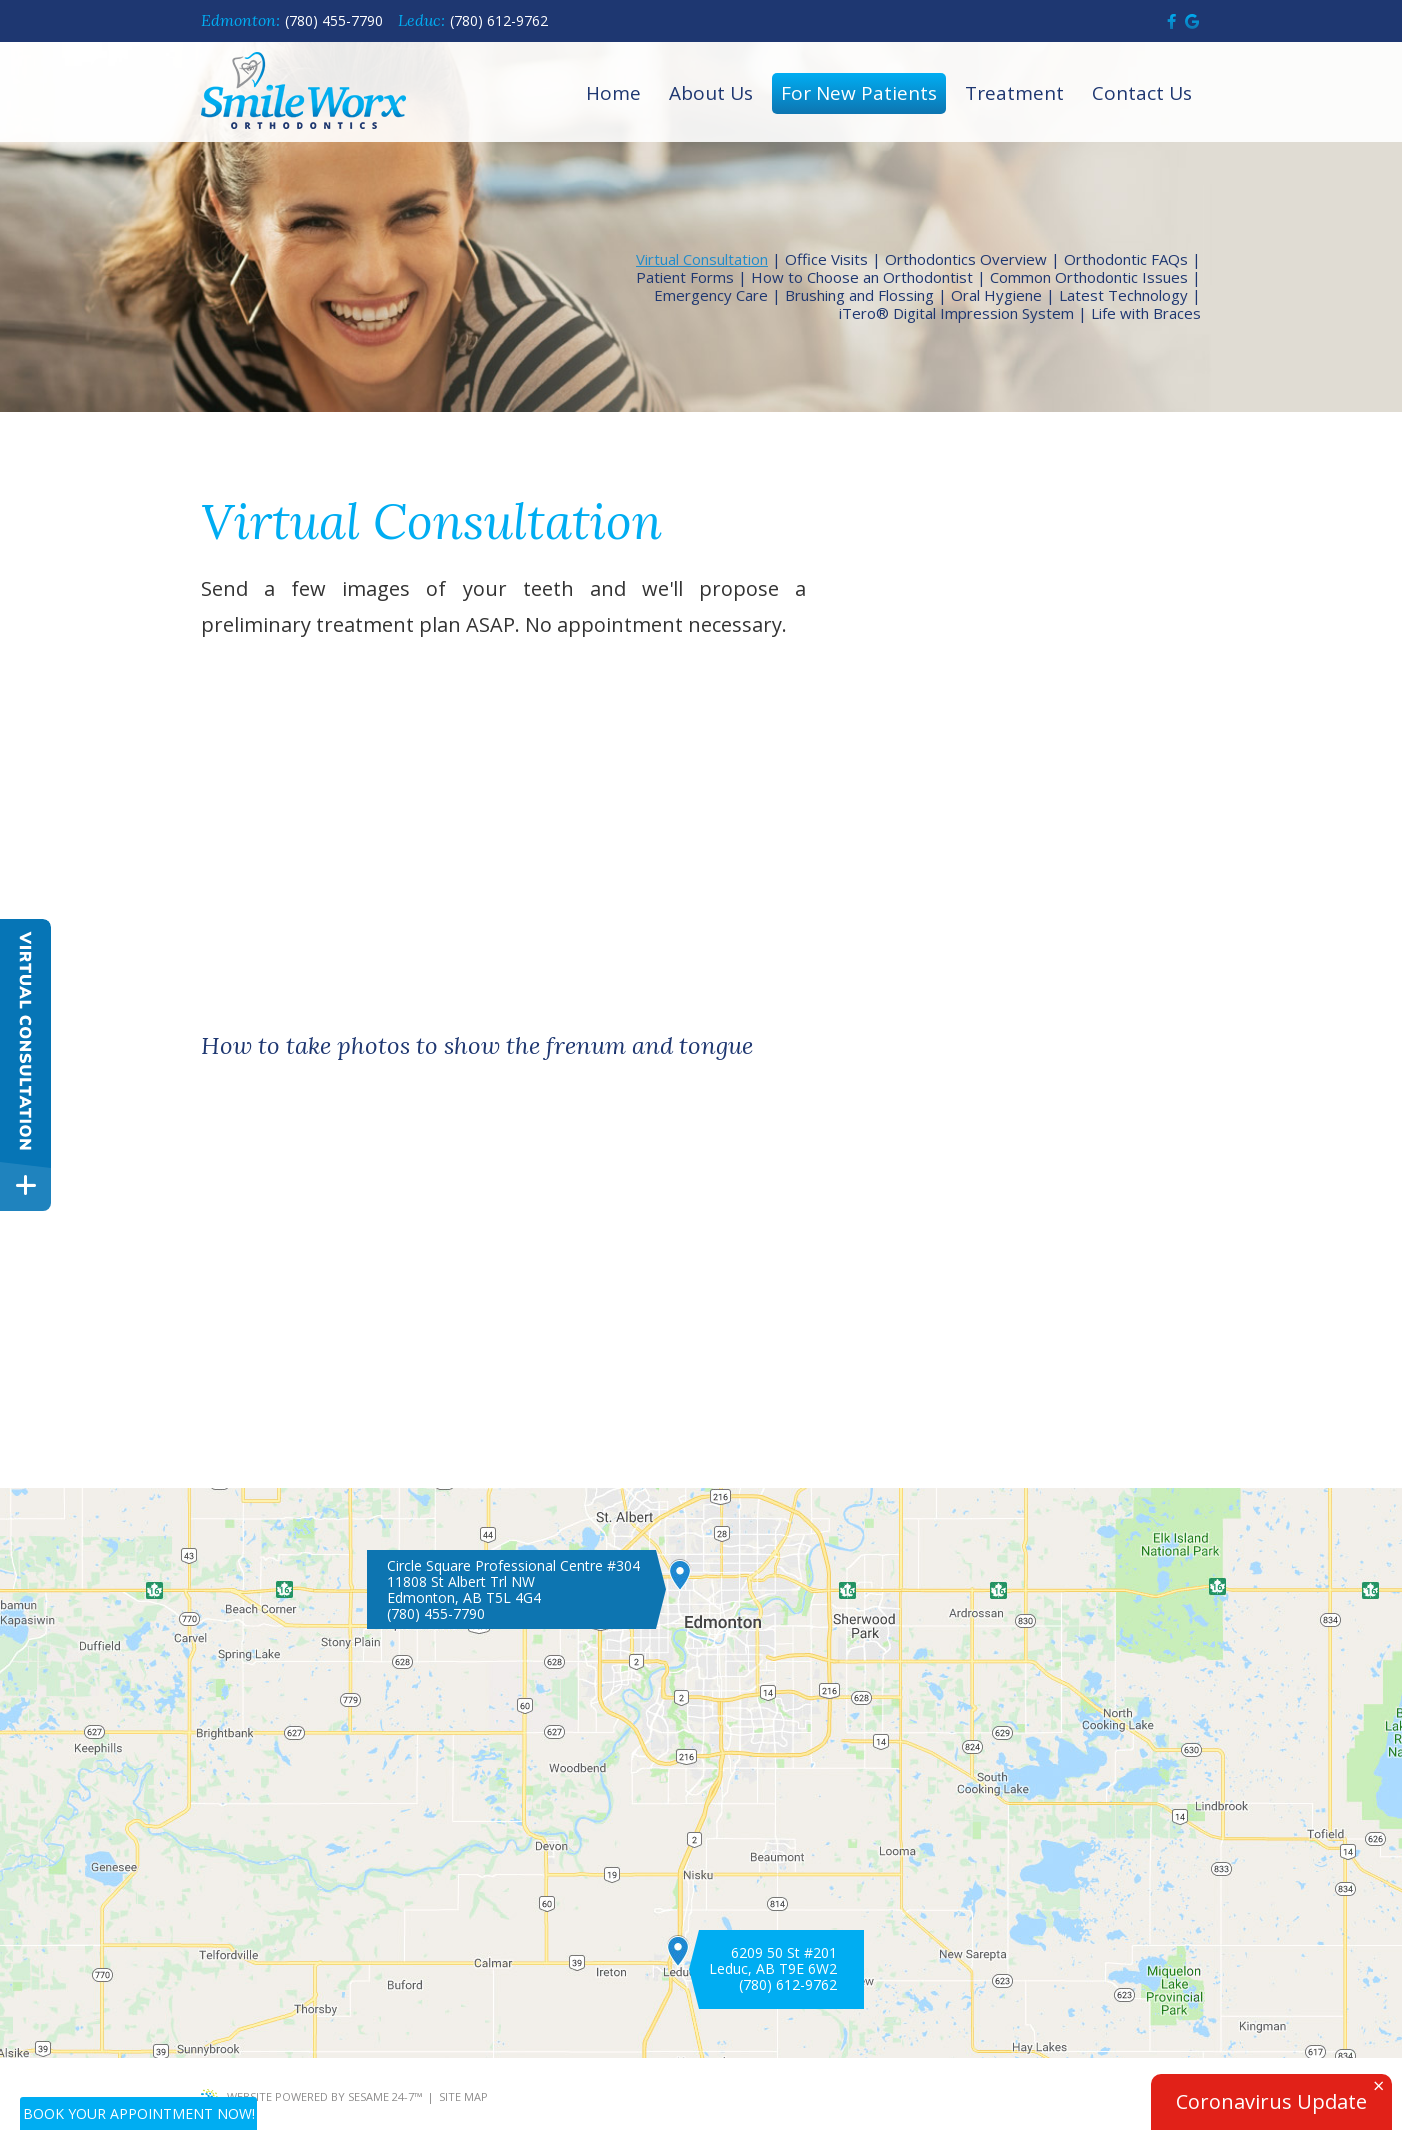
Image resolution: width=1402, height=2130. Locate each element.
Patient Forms (685, 277)
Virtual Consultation (702, 259)
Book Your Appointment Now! (139, 2113)
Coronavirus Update (1271, 2101)
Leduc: (421, 20)
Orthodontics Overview (966, 259)
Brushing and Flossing (859, 295)
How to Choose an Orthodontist (862, 277)
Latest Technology (1123, 295)
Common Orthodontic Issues (1089, 277)
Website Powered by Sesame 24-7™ (311, 2097)
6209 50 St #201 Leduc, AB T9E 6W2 (773, 1961)
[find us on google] (1192, 21)
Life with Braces (1146, 313)
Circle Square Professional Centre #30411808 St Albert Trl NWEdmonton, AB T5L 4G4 (513, 1582)
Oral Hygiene (996, 295)
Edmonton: (240, 20)
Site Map (463, 2096)
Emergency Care (711, 295)
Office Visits (826, 259)
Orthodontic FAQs (1126, 259)
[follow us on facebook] (1171, 21)
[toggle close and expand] (25, 1185)
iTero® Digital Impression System (956, 313)
